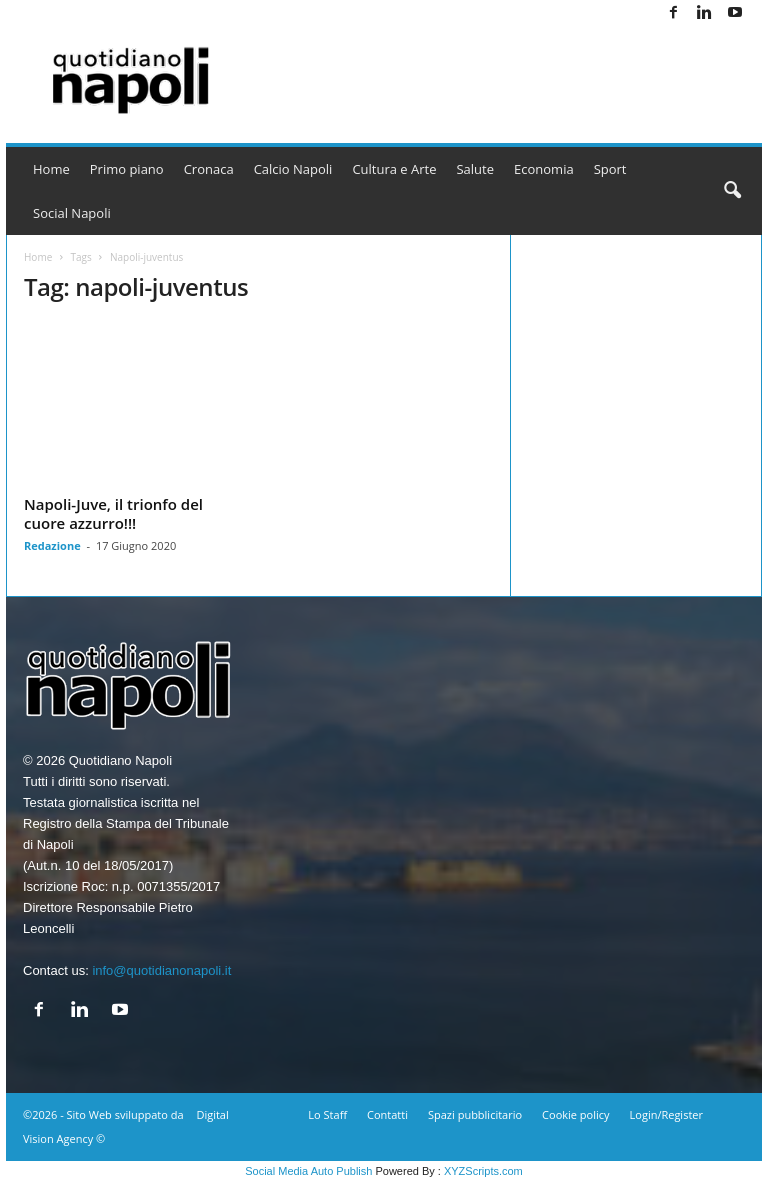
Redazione (52, 545)
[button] (732, 191)
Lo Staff (327, 1114)
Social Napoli (72, 213)
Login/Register (666, 1114)
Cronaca (209, 169)
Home (51, 169)
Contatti (387, 1114)
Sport (610, 169)
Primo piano (127, 169)
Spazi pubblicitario (475, 1114)
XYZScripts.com (483, 1171)
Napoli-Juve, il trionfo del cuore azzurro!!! (113, 513)
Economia (544, 169)
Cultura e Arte (394, 169)
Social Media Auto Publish (308, 1171)
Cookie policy (575, 1114)
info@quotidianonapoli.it (161, 970)
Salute (475, 169)
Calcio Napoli (293, 169)
